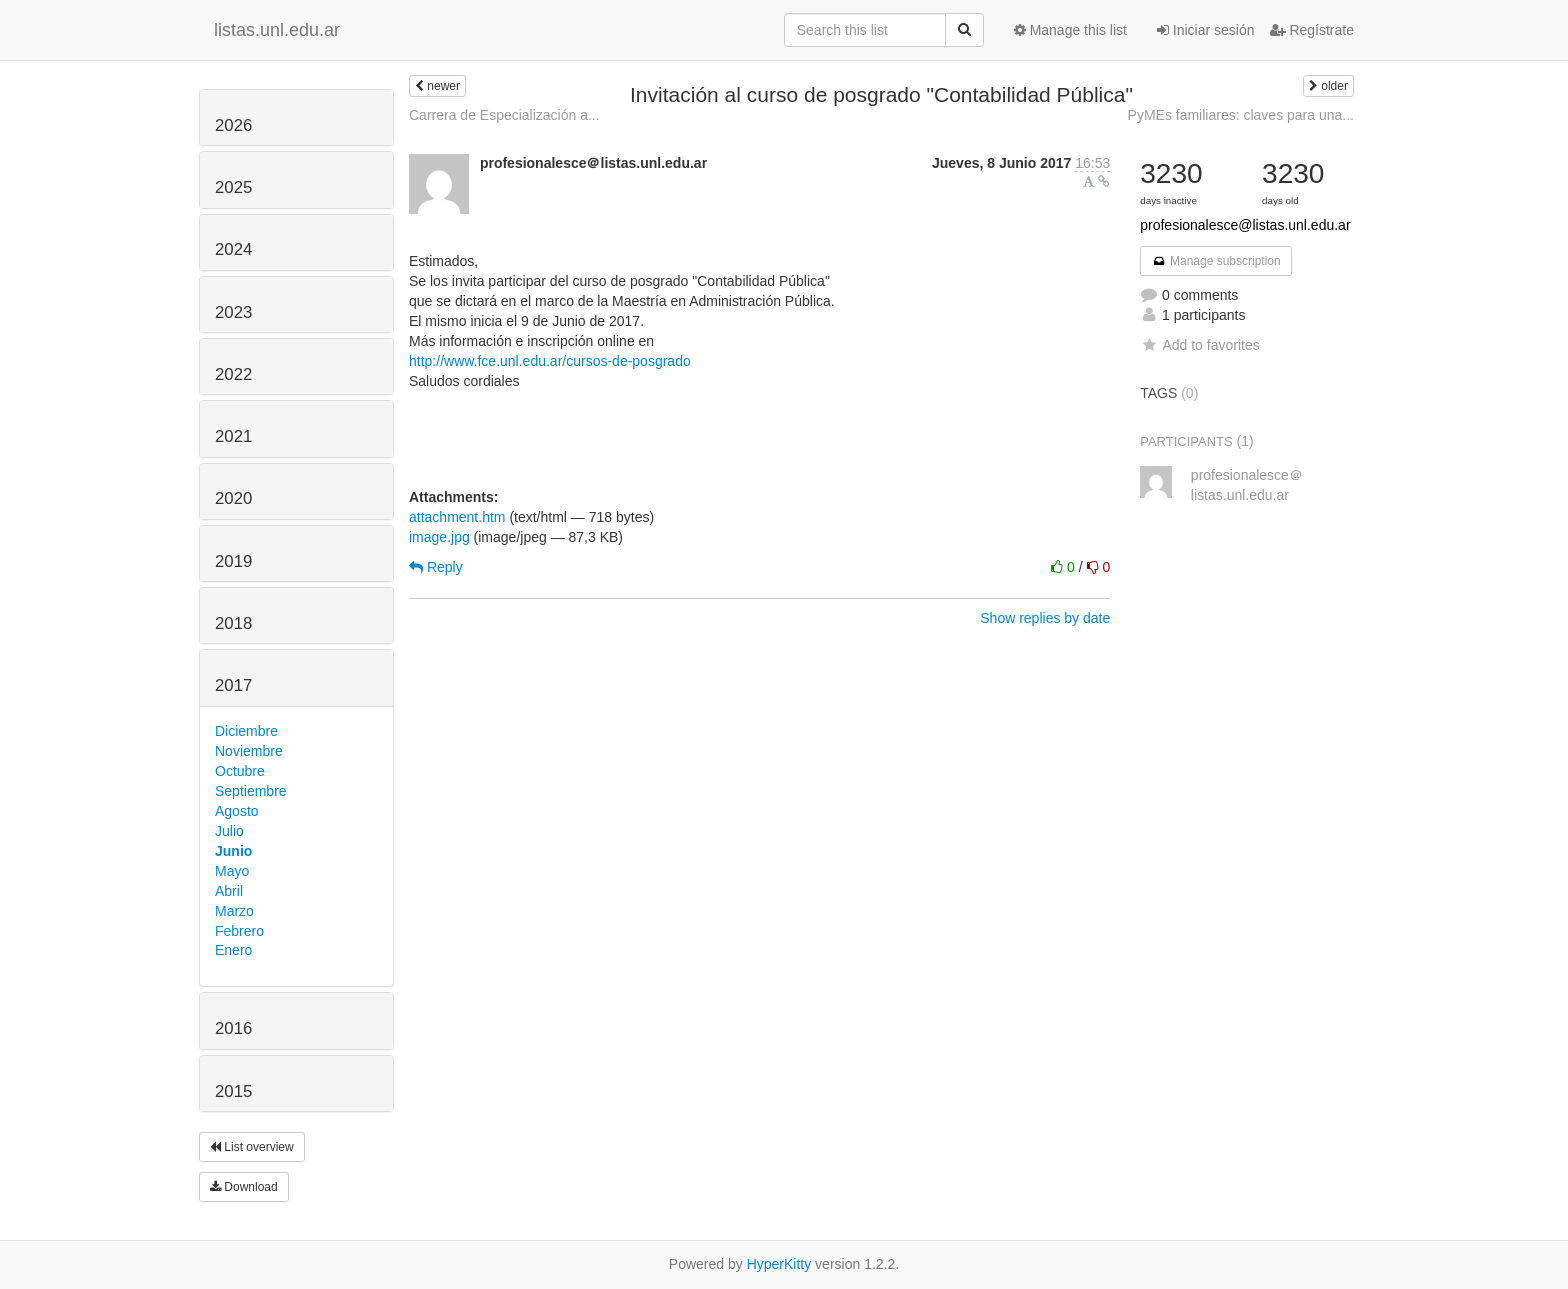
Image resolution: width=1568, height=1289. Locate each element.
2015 (233, 1091)
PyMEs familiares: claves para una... (1241, 115)
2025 (233, 187)
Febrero (239, 931)
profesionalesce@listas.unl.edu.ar (1245, 225)
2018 (233, 623)
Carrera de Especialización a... (504, 115)
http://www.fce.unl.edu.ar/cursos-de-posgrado (550, 361)
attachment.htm (457, 517)
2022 (233, 374)
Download (244, 1187)
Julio (229, 831)
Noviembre (249, 751)
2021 (233, 436)
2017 (233, 685)
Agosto (237, 811)
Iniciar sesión (1206, 30)
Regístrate (1312, 30)
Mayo (232, 871)
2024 (233, 249)
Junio (233, 851)
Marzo (234, 911)
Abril (229, 891)
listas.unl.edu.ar (277, 30)
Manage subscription (1216, 261)
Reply (436, 567)
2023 (233, 312)
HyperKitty (779, 1264)
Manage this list (1070, 30)
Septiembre (251, 791)
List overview (252, 1147)
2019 (233, 561)
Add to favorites (1199, 345)
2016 (233, 1028)
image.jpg (439, 537)
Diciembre (246, 731)
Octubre (240, 771)
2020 (233, 498)
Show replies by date (1045, 618)
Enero (233, 950)
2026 (233, 125)
